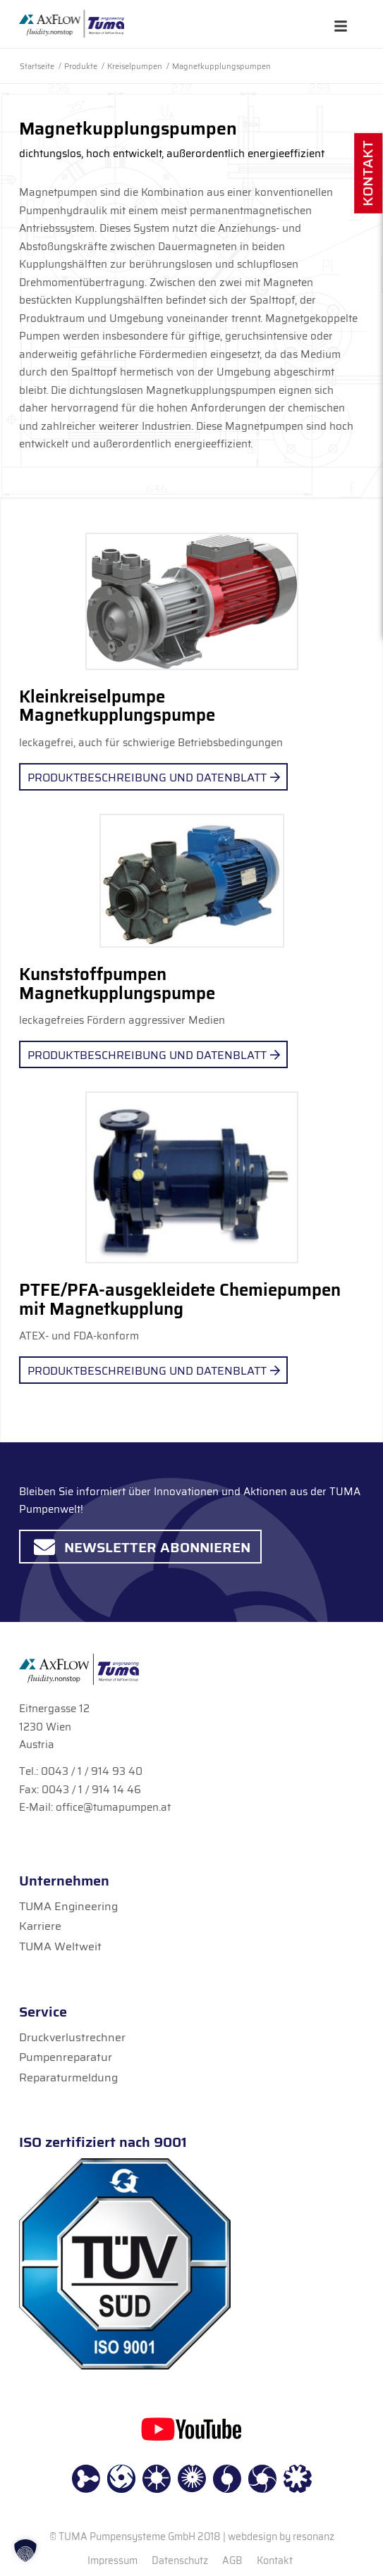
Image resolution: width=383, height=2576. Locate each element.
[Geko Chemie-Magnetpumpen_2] (191, 1177)
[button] (25, 2550)
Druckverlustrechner (72, 2037)
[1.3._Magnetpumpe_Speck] (191, 601)
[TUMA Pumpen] (71, 24)
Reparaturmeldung (68, 2077)
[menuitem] (112, 2560)
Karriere (40, 1926)
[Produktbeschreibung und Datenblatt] (153, 777)
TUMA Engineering (68, 1906)
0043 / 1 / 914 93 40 (91, 1771)
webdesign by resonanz (281, 2536)
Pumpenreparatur (65, 2057)
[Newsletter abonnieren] (140, 1546)
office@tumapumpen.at (113, 1807)
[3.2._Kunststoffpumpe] (191, 881)
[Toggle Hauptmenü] (340, 26)
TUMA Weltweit (60, 1946)
